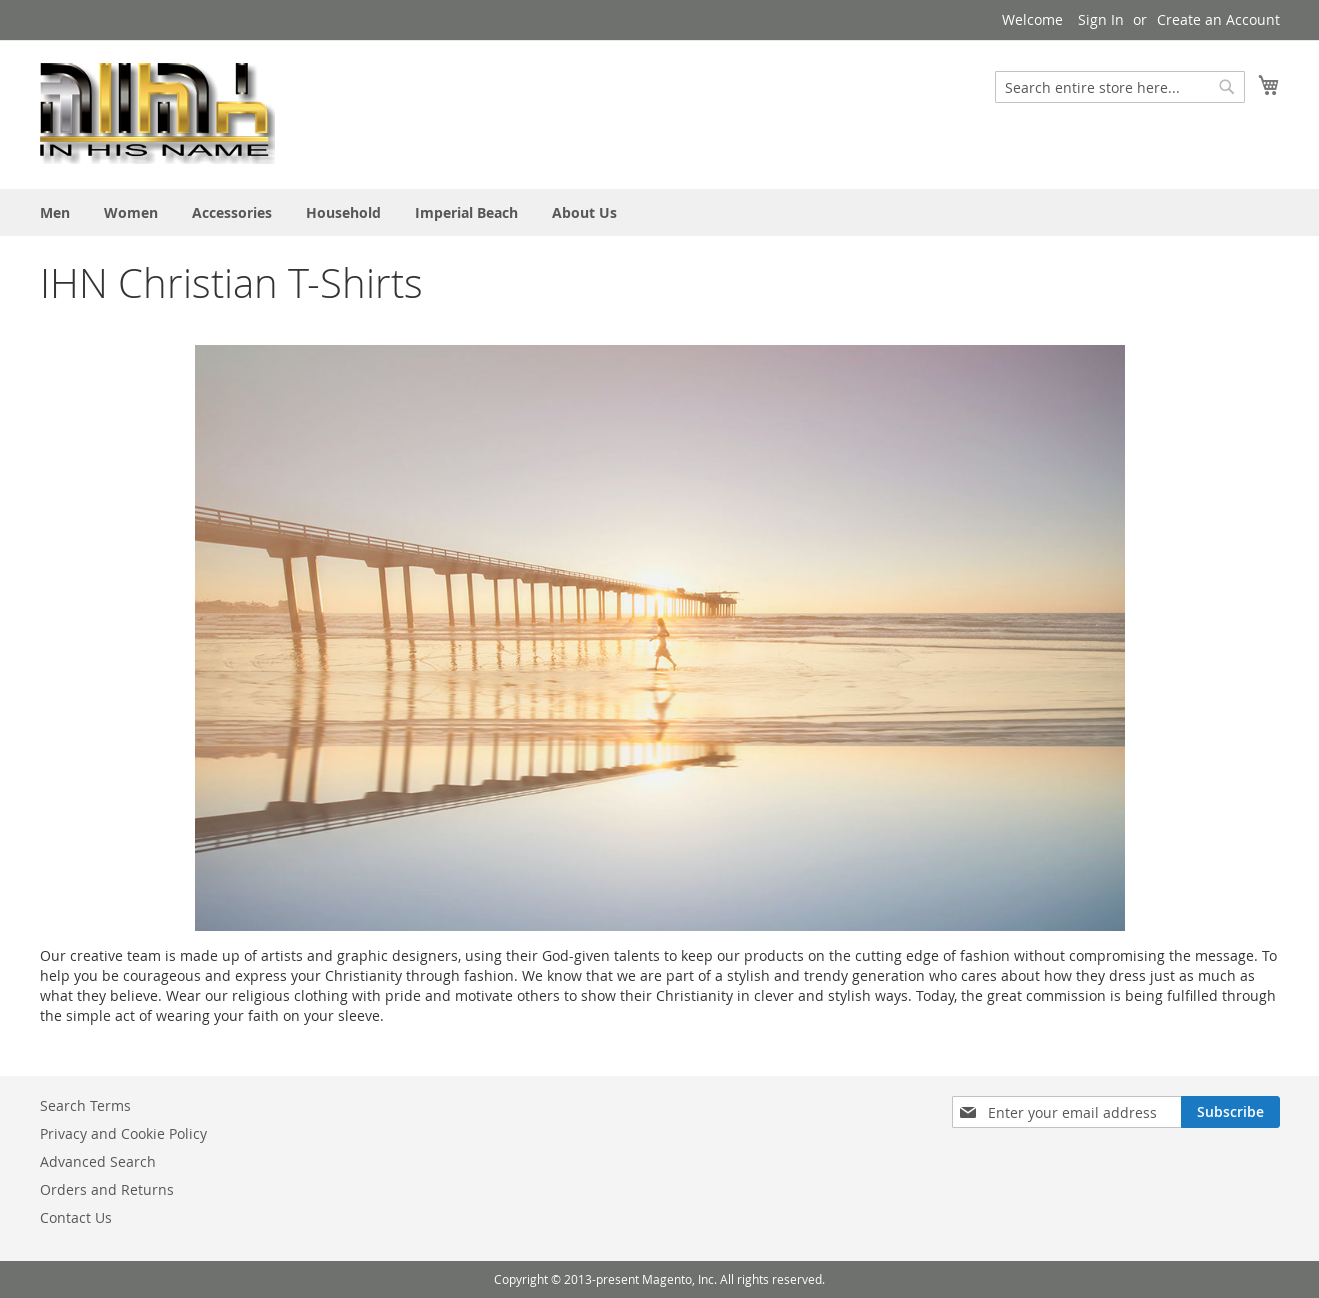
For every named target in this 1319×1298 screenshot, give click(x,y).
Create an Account (1218, 19)
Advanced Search (98, 1161)
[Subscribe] (1230, 1112)
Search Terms (85, 1105)
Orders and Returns (107, 1189)
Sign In (1101, 19)
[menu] (660, 212)
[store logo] (157, 113)
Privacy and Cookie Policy (123, 1133)
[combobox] (1120, 87)
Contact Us (76, 1217)
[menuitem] (55, 212)
